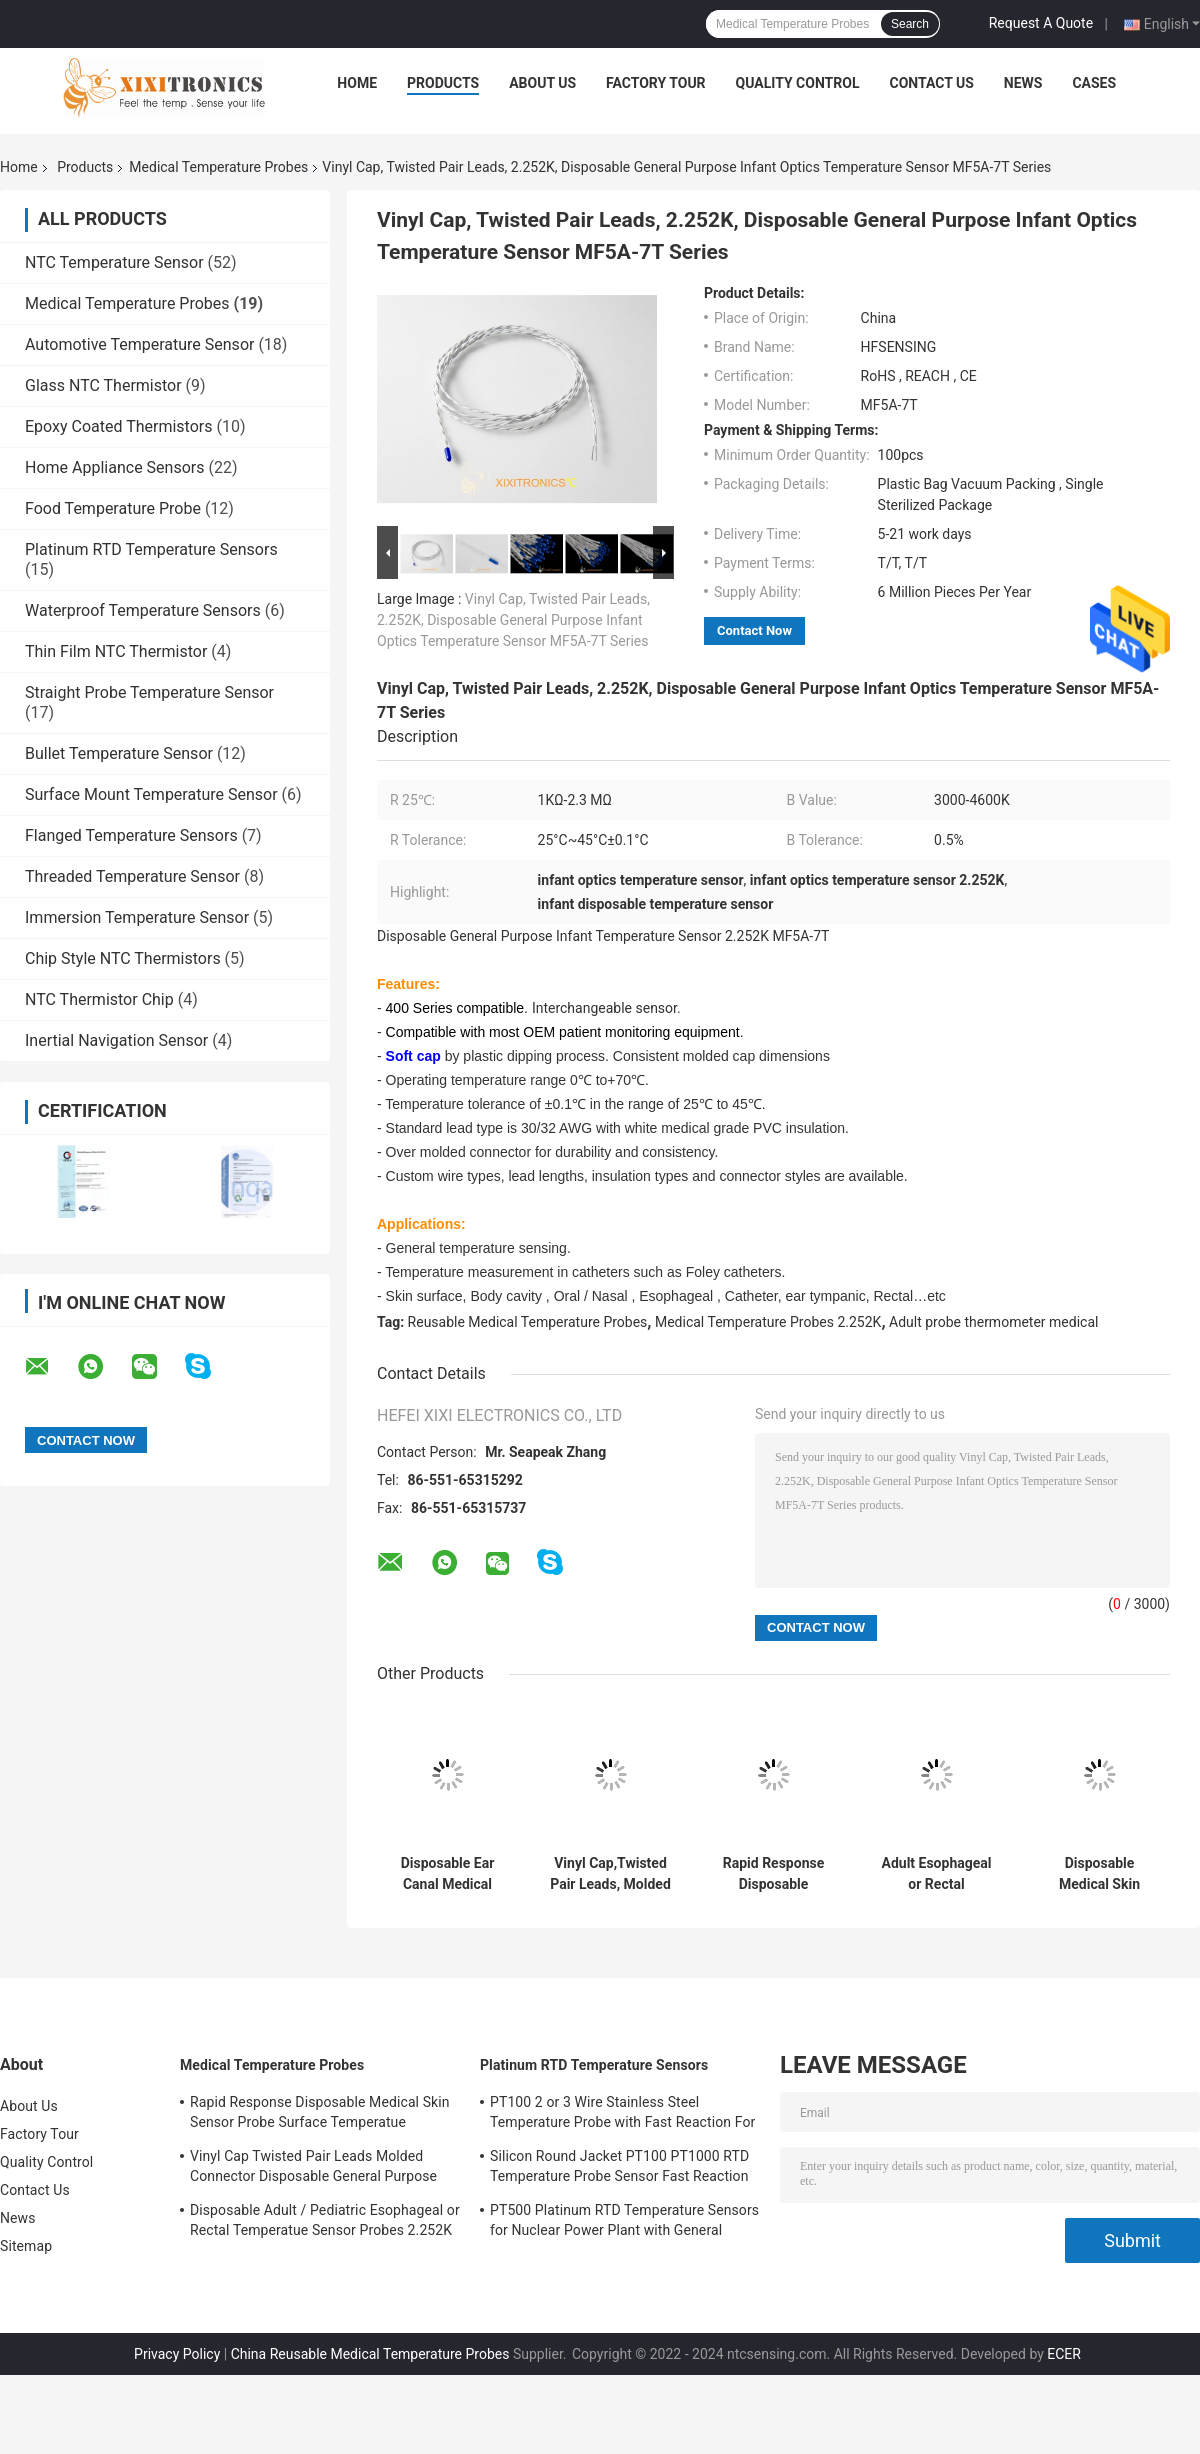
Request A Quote (1041, 23)
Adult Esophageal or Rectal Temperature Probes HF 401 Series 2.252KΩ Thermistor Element (937, 1874)
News (1023, 83)
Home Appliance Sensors (114, 467)
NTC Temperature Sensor (114, 262)
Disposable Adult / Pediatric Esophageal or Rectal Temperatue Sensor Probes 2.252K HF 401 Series (325, 2223)
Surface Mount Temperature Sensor (151, 794)
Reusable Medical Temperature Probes (528, 1322)
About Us (542, 83)
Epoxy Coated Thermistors (118, 426)
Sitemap (26, 2246)
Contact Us (931, 83)
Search (910, 24)
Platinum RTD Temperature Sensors (151, 549)
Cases (1094, 83)
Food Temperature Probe (113, 508)
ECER (1064, 2354)
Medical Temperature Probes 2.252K (768, 1322)
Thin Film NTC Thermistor (116, 651)
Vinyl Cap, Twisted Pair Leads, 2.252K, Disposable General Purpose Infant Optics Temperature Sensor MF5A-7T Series (513, 620)
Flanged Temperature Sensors (131, 835)
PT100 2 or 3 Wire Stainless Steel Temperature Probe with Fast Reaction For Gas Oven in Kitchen (622, 2115)
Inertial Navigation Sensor (116, 1040)
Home (357, 83)
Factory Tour (656, 83)
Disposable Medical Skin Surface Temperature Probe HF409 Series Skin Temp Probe (1100, 1874)
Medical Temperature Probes (218, 167)
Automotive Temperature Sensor (139, 344)
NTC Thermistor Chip (99, 999)
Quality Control (798, 83)
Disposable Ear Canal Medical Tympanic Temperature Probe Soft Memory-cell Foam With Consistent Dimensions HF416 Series (447, 1874)
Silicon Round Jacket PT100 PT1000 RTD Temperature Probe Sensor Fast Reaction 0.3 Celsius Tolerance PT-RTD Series (619, 2169)
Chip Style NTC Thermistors (123, 958)
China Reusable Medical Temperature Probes (370, 2354)
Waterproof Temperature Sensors (143, 610)
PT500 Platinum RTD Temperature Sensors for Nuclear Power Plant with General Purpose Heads (624, 2223)
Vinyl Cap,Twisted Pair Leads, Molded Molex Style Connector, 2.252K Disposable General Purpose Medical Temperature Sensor (610, 1874)
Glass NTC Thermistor (103, 385)
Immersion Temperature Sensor (137, 917)
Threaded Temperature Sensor (132, 876)
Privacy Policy (177, 2354)
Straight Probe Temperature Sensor (149, 692)
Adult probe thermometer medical (993, 1322)
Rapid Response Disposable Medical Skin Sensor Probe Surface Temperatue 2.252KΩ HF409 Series (774, 1874)
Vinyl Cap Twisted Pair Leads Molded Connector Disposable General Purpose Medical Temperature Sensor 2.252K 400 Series (318, 2169)
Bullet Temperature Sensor (119, 753)
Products (443, 83)
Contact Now (754, 630)
